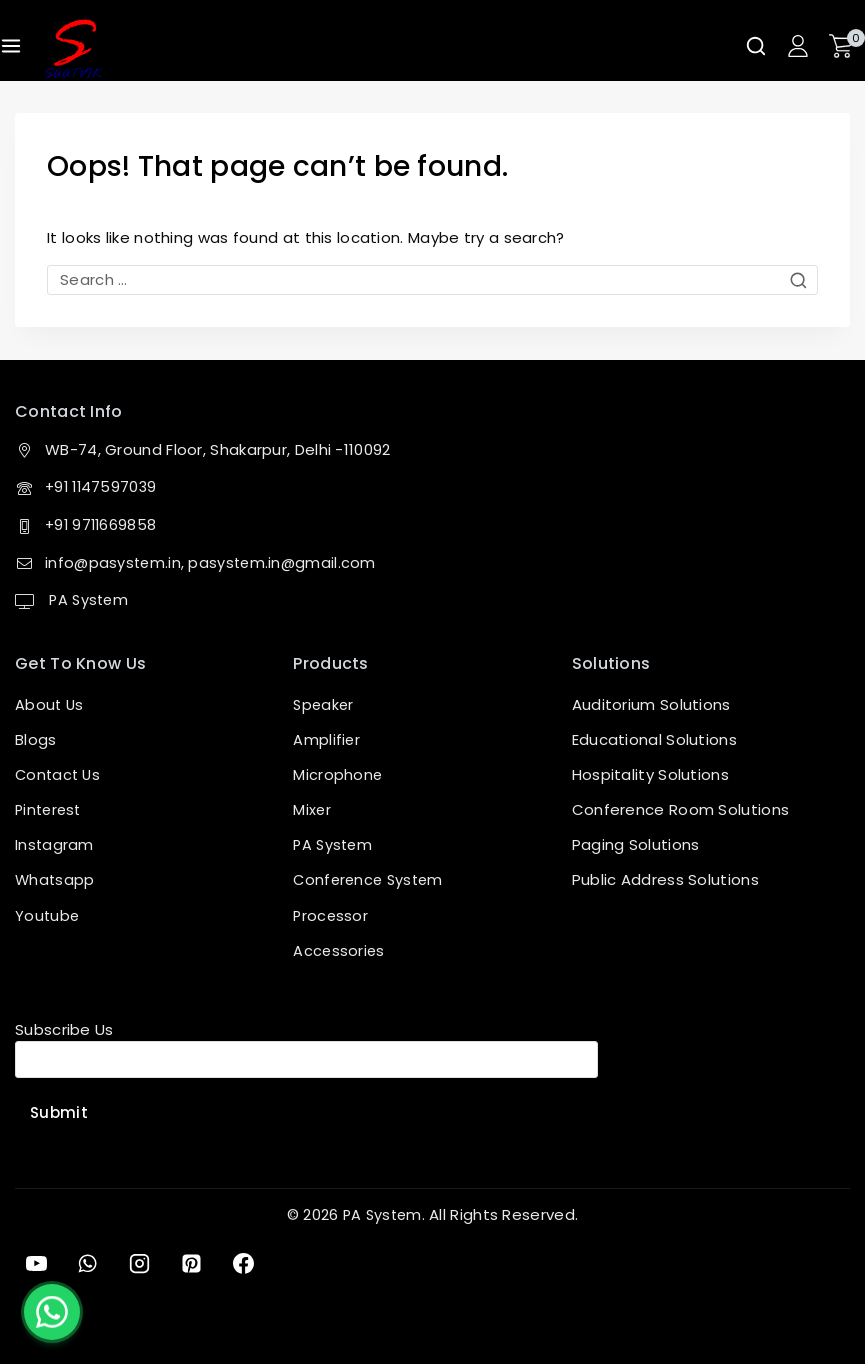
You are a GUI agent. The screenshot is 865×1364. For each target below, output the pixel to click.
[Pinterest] (200, 1262)
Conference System (371, 878)
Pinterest (50, 808)
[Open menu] (11, 46)
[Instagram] (146, 1262)
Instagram (55, 843)
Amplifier (327, 738)
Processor (331, 913)
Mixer (312, 808)
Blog (31, 738)
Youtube (48, 913)
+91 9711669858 (102, 523)
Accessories (339, 948)
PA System (88, 598)
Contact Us (59, 773)
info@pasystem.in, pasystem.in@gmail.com (213, 561)
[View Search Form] (756, 46)
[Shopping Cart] (847, 46)
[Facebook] (255, 1262)
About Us (50, 703)
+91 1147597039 (103, 486)
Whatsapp (55, 878)
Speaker (324, 703)
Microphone (338, 773)
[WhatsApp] (91, 1262)
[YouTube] (37, 1262)
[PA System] (73, 49)
